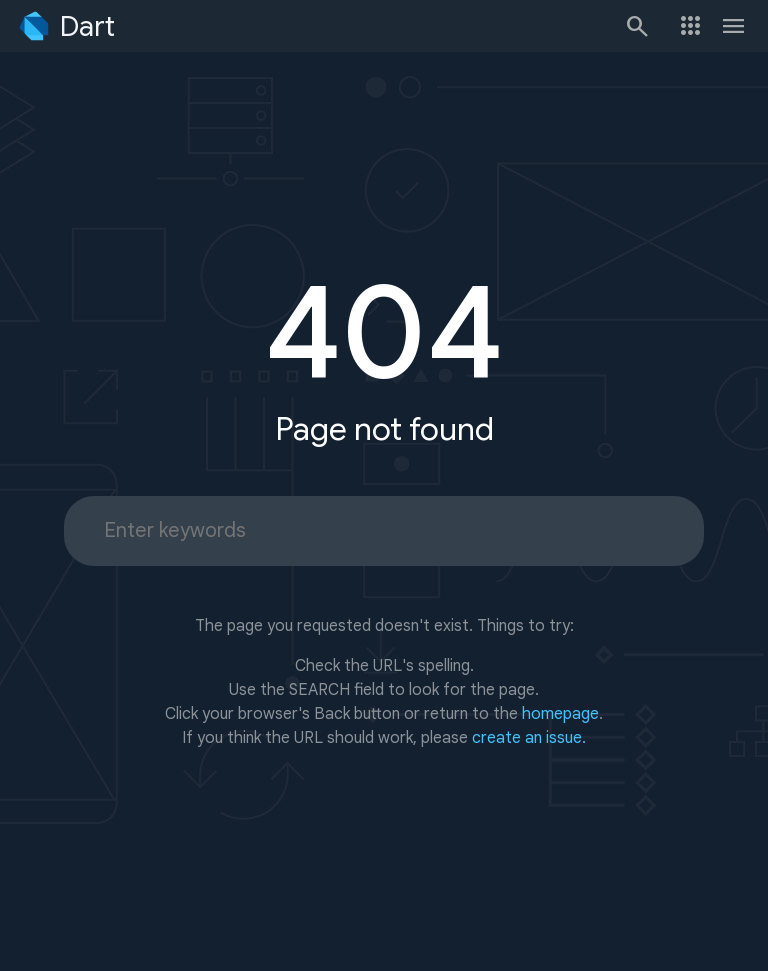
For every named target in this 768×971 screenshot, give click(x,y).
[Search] (636, 26)
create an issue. (529, 738)
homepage (560, 714)
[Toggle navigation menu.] (734, 26)
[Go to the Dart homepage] (65, 26)
